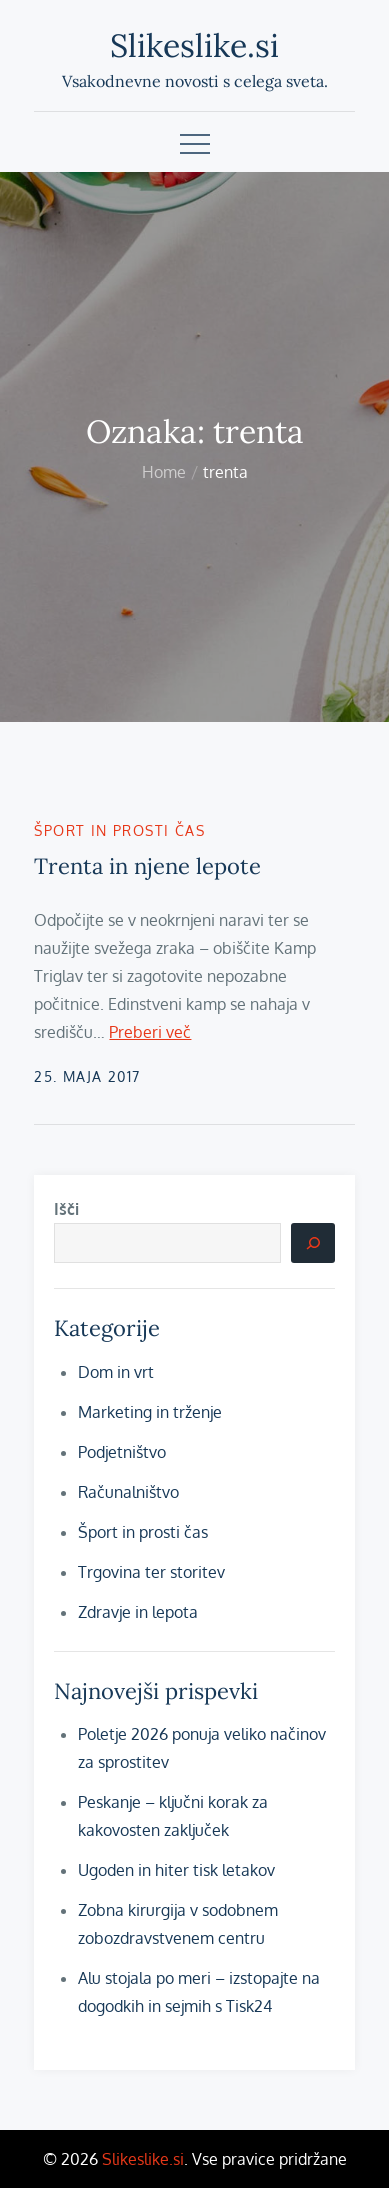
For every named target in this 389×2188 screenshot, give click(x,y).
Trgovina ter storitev (151, 1572)
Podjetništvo (122, 1452)
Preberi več (150, 1032)
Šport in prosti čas (119, 830)
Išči (66, 1209)
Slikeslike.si (194, 45)
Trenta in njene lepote (147, 866)
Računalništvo (128, 1492)
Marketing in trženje (150, 1412)
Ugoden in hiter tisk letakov (176, 1870)
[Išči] (313, 1243)
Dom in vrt (116, 1372)
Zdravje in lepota (138, 1612)
